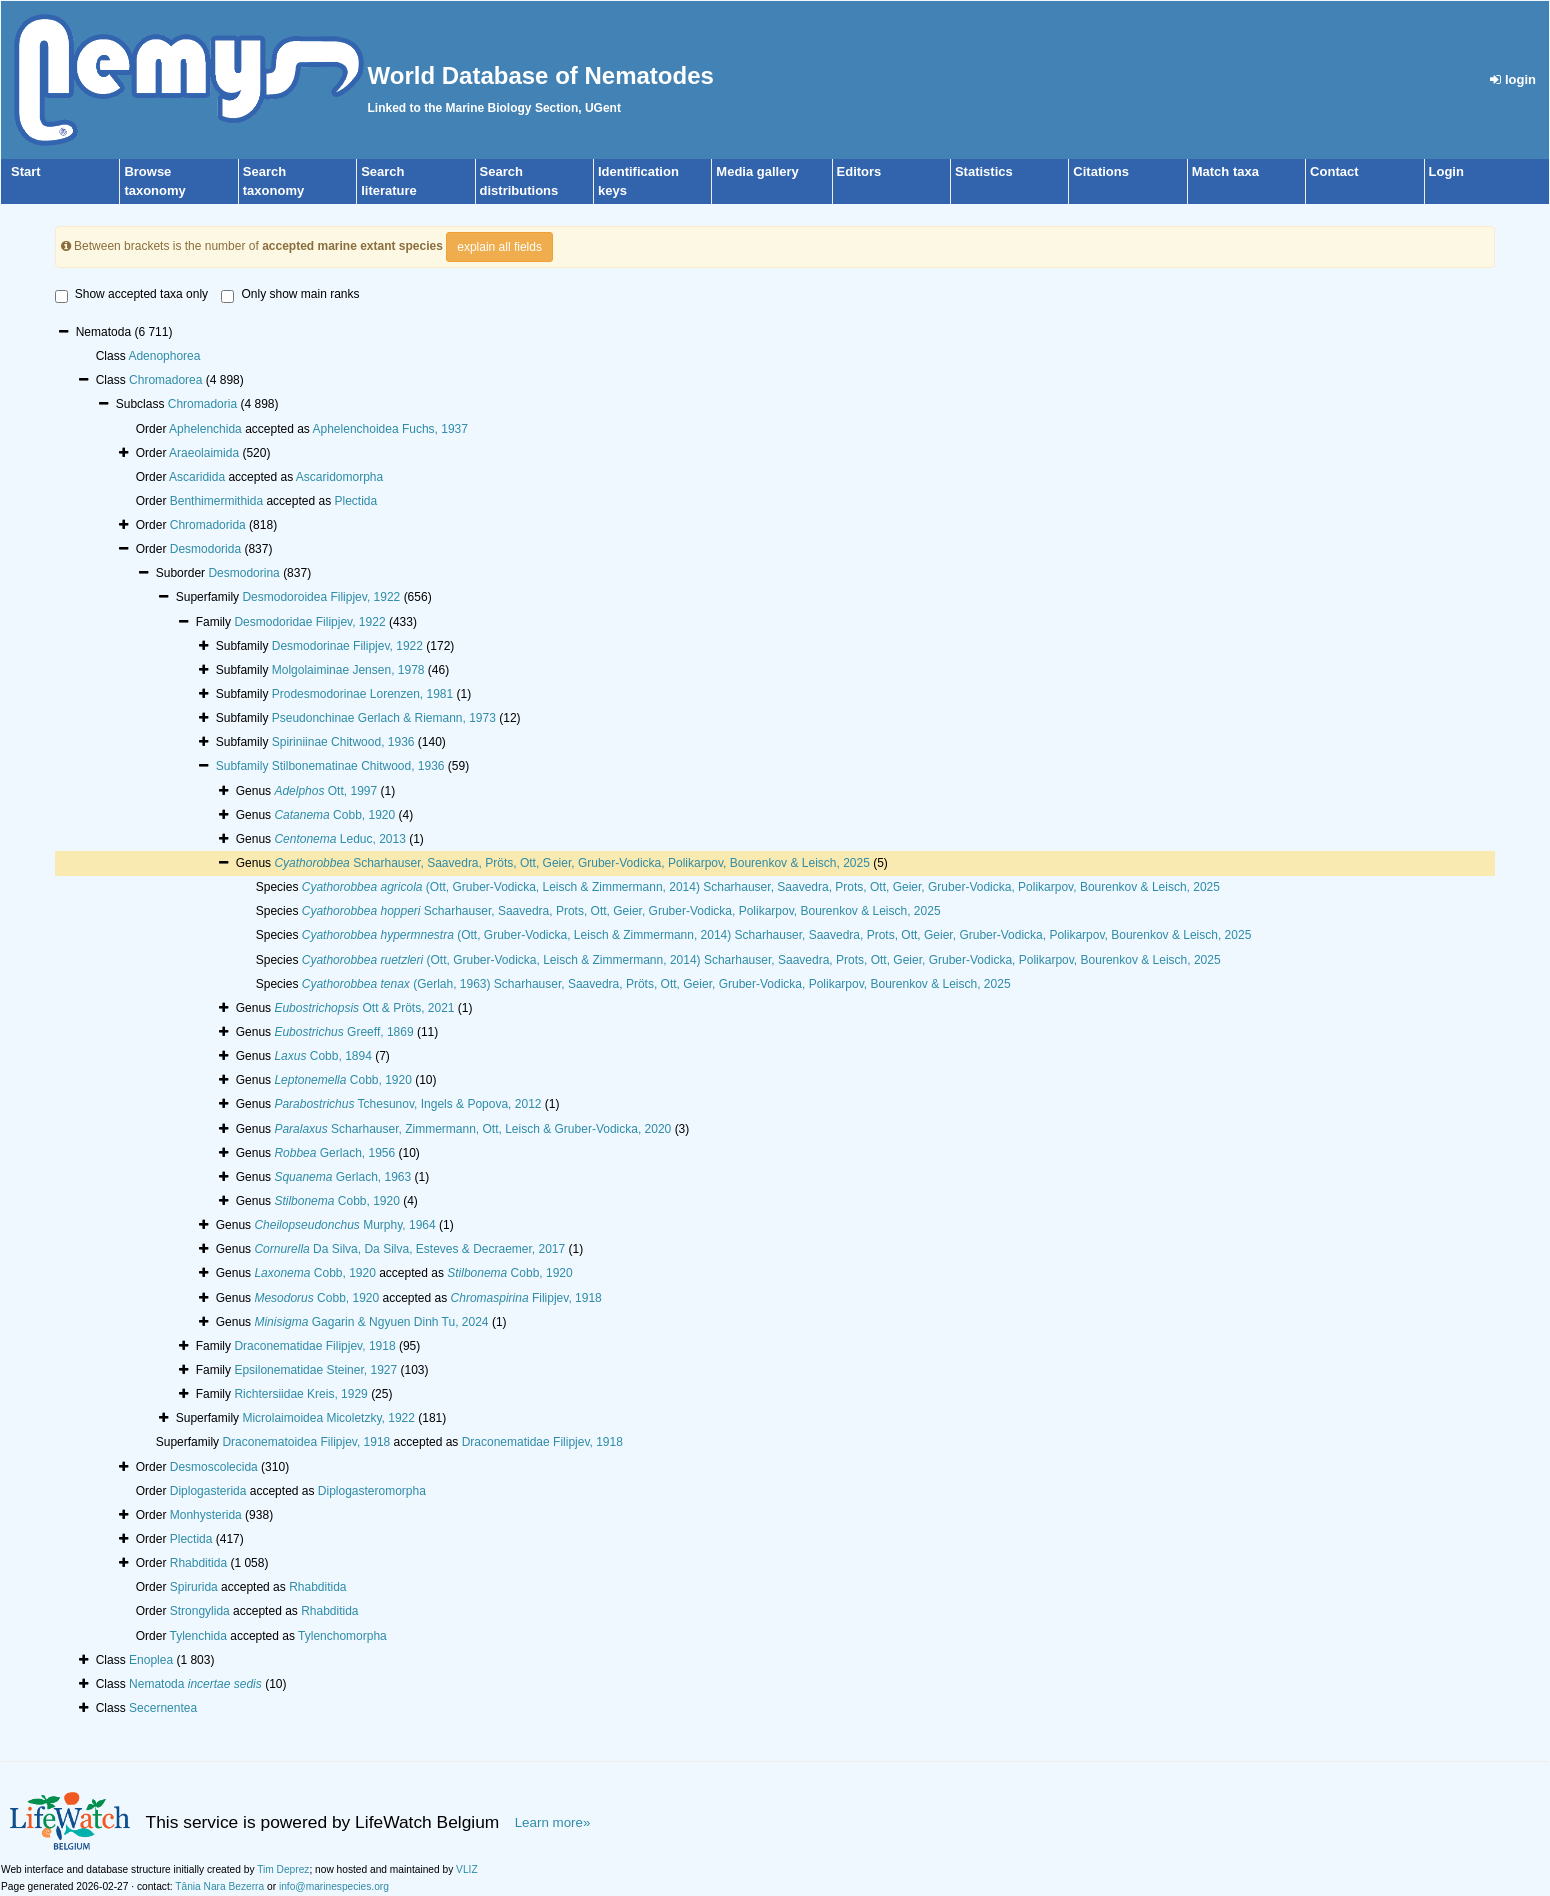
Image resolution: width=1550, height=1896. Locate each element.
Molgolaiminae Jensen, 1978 (348, 670)
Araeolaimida (204, 453)
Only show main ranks (290, 295)
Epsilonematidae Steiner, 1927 (315, 1370)
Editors (859, 171)
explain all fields (499, 247)
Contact (1334, 171)
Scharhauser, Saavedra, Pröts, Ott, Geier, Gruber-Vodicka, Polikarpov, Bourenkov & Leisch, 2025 (571, 863)
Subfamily (244, 766)
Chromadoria (202, 404)
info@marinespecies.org (334, 1886)
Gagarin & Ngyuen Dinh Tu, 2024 (371, 1322)
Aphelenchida (205, 429)
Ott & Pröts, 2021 (364, 1008)
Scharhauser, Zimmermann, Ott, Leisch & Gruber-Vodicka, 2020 (472, 1129)
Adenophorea (164, 356)
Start (26, 171)
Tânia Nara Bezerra (219, 1886)
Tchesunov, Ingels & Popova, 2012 (407, 1104)
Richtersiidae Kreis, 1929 (300, 1394)
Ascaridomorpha (339, 477)
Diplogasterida (208, 1491)
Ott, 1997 (325, 791)
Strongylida (200, 1611)
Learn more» (553, 1822)
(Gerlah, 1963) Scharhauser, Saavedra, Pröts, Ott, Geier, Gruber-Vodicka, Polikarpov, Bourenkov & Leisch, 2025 (656, 984)
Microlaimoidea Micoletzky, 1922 (328, 1418)
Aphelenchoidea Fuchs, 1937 (390, 429)
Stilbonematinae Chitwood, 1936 (358, 766)
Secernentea (163, 1708)
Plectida (355, 501)
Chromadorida (208, 525)
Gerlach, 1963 (342, 1177)
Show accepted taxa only (131, 295)
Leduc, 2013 (339, 839)
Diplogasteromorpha (372, 1491)
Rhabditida (198, 1563)
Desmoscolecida (214, 1467)
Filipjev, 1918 (526, 1298)
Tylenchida (198, 1636)
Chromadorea (165, 380)
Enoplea (151, 1660)
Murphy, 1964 (344, 1225)
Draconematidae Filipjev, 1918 (314, 1346)
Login (1446, 171)
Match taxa (1225, 171)
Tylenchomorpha (342, 1636)
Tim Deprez (283, 1869)
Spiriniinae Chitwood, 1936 (343, 742)
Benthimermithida (216, 501)
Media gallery (757, 171)
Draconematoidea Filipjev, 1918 (306, 1442)
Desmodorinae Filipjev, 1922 (347, 646)
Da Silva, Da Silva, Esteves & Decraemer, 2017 (409, 1249)
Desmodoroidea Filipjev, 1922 (321, 597)
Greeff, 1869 (343, 1032)
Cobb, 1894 (322, 1056)
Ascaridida (197, 477)
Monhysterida (206, 1515)
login (1513, 79)
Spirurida (194, 1587)
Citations (1101, 171)
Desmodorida (205, 549)
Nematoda (195, 1684)
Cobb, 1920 (334, 815)
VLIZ (467, 1869)
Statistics (984, 171)
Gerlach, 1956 (334, 1153)
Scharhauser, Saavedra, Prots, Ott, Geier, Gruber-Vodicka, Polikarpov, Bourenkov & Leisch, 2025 (621, 911)
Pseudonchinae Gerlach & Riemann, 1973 (384, 718)
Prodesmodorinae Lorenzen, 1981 (362, 694)
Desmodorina (243, 573)
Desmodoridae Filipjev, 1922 (309, 622)
